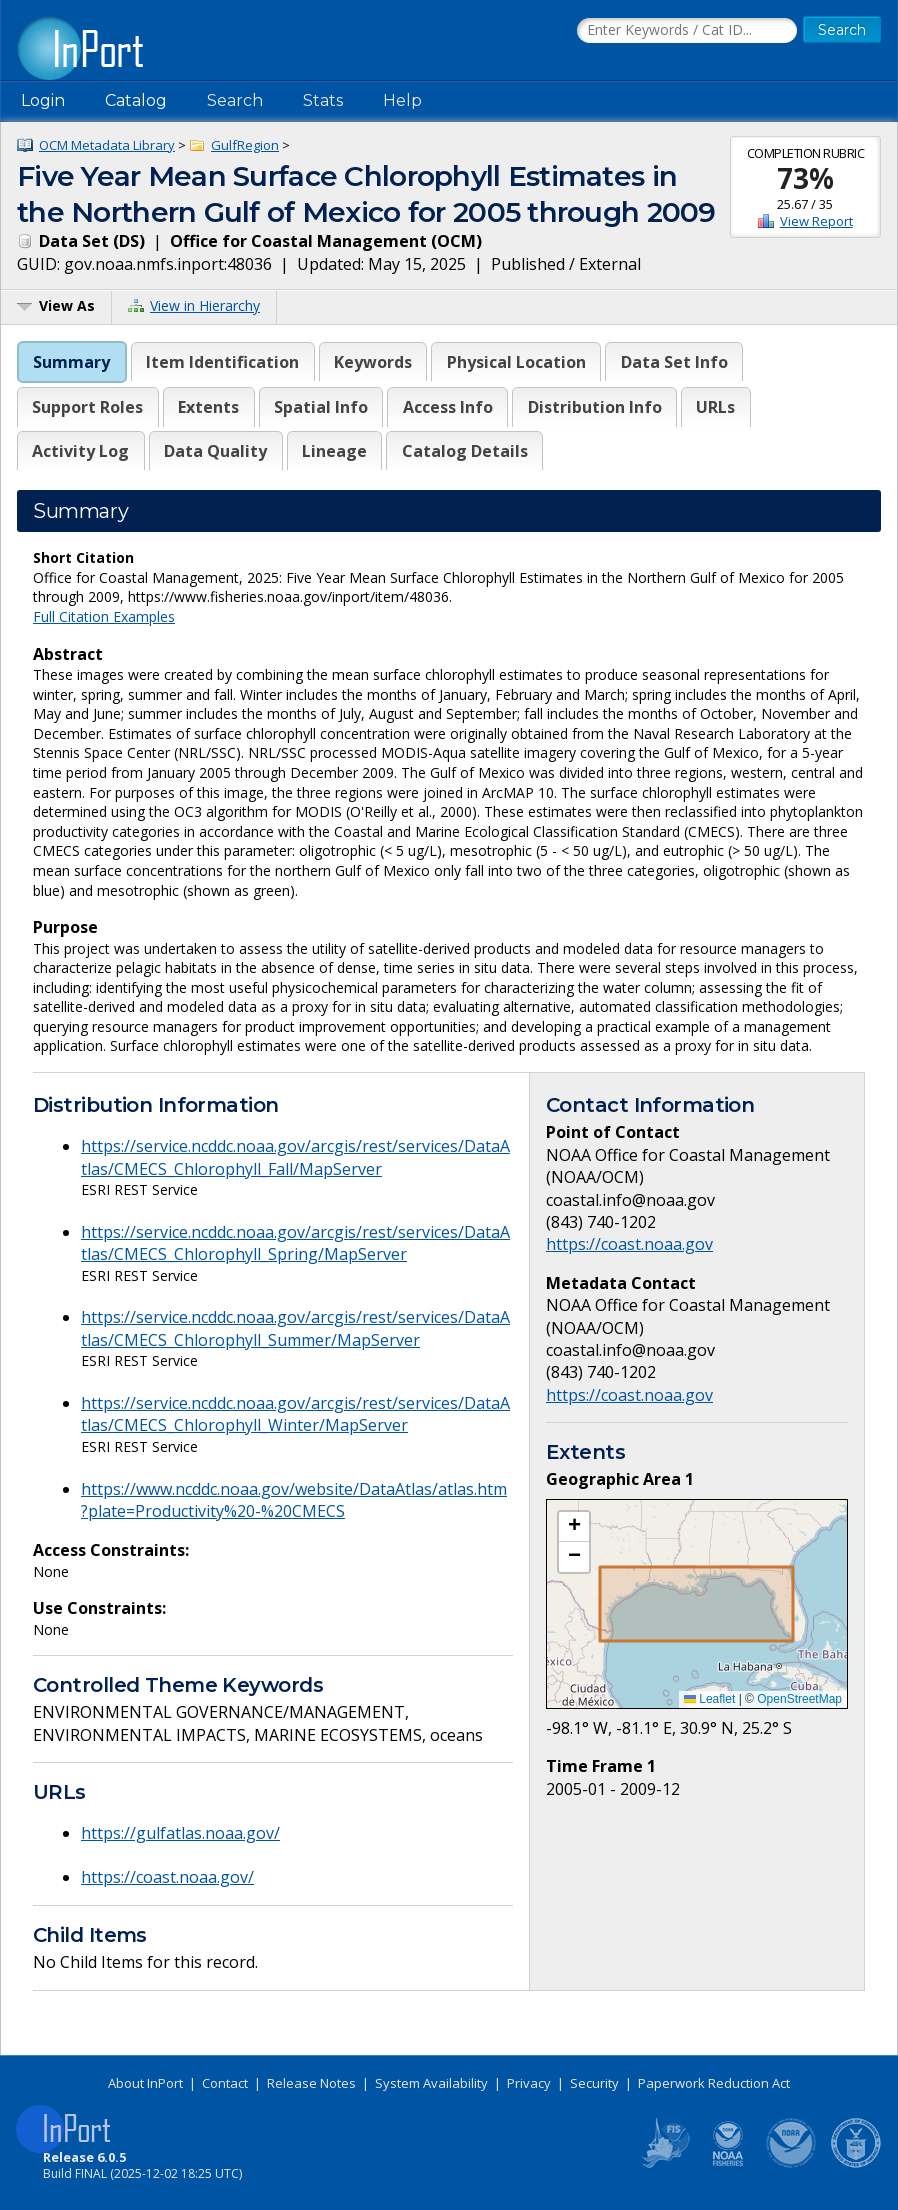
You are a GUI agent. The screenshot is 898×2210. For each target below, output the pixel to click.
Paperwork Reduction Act (714, 2083)
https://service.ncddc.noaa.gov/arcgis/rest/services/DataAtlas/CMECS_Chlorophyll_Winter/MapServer (295, 1414)
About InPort (145, 2083)
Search (235, 100)
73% (805, 178)
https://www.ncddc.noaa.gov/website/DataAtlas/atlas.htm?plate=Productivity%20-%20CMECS (294, 1500)
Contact (225, 2083)
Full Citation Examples (104, 616)
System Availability (431, 2083)
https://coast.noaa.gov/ (167, 1877)
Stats (323, 100)
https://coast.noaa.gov (629, 1244)
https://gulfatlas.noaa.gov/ (180, 1833)
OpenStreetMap (799, 1699)
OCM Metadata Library (107, 145)
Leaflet (709, 1699)
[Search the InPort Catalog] (687, 31)
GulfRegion (245, 145)
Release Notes (311, 2083)
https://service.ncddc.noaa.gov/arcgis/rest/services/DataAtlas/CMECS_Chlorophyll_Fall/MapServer (295, 1157)
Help (402, 100)
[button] (574, 1527)
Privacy (529, 2083)
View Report (816, 221)
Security (594, 2083)
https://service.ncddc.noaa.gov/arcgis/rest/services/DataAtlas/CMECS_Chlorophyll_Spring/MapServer (295, 1243)
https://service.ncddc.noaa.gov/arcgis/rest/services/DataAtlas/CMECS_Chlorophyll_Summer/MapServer (295, 1328)
